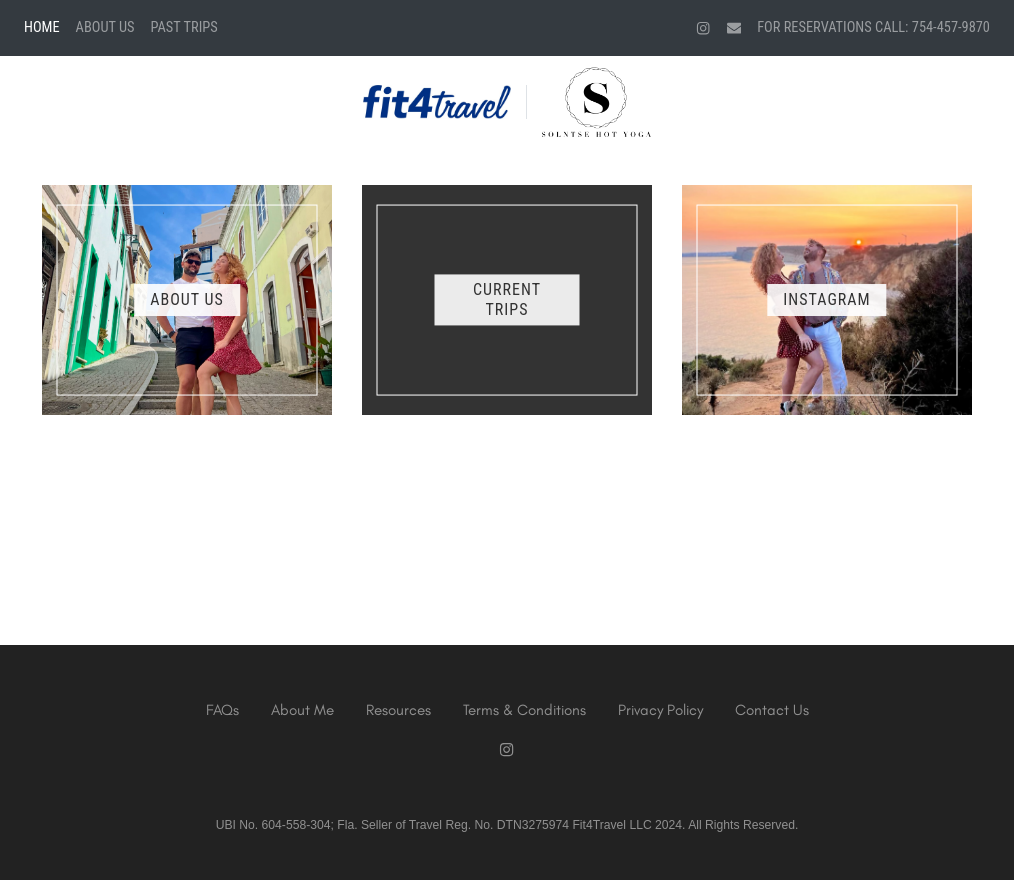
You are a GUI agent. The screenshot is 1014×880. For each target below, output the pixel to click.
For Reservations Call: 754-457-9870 (873, 27)
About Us (105, 27)
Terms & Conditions (524, 710)
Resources (398, 710)
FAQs (222, 710)
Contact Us (772, 710)
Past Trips (184, 27)
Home (42, 27)
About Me (302, 710)
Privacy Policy (660, 710)
